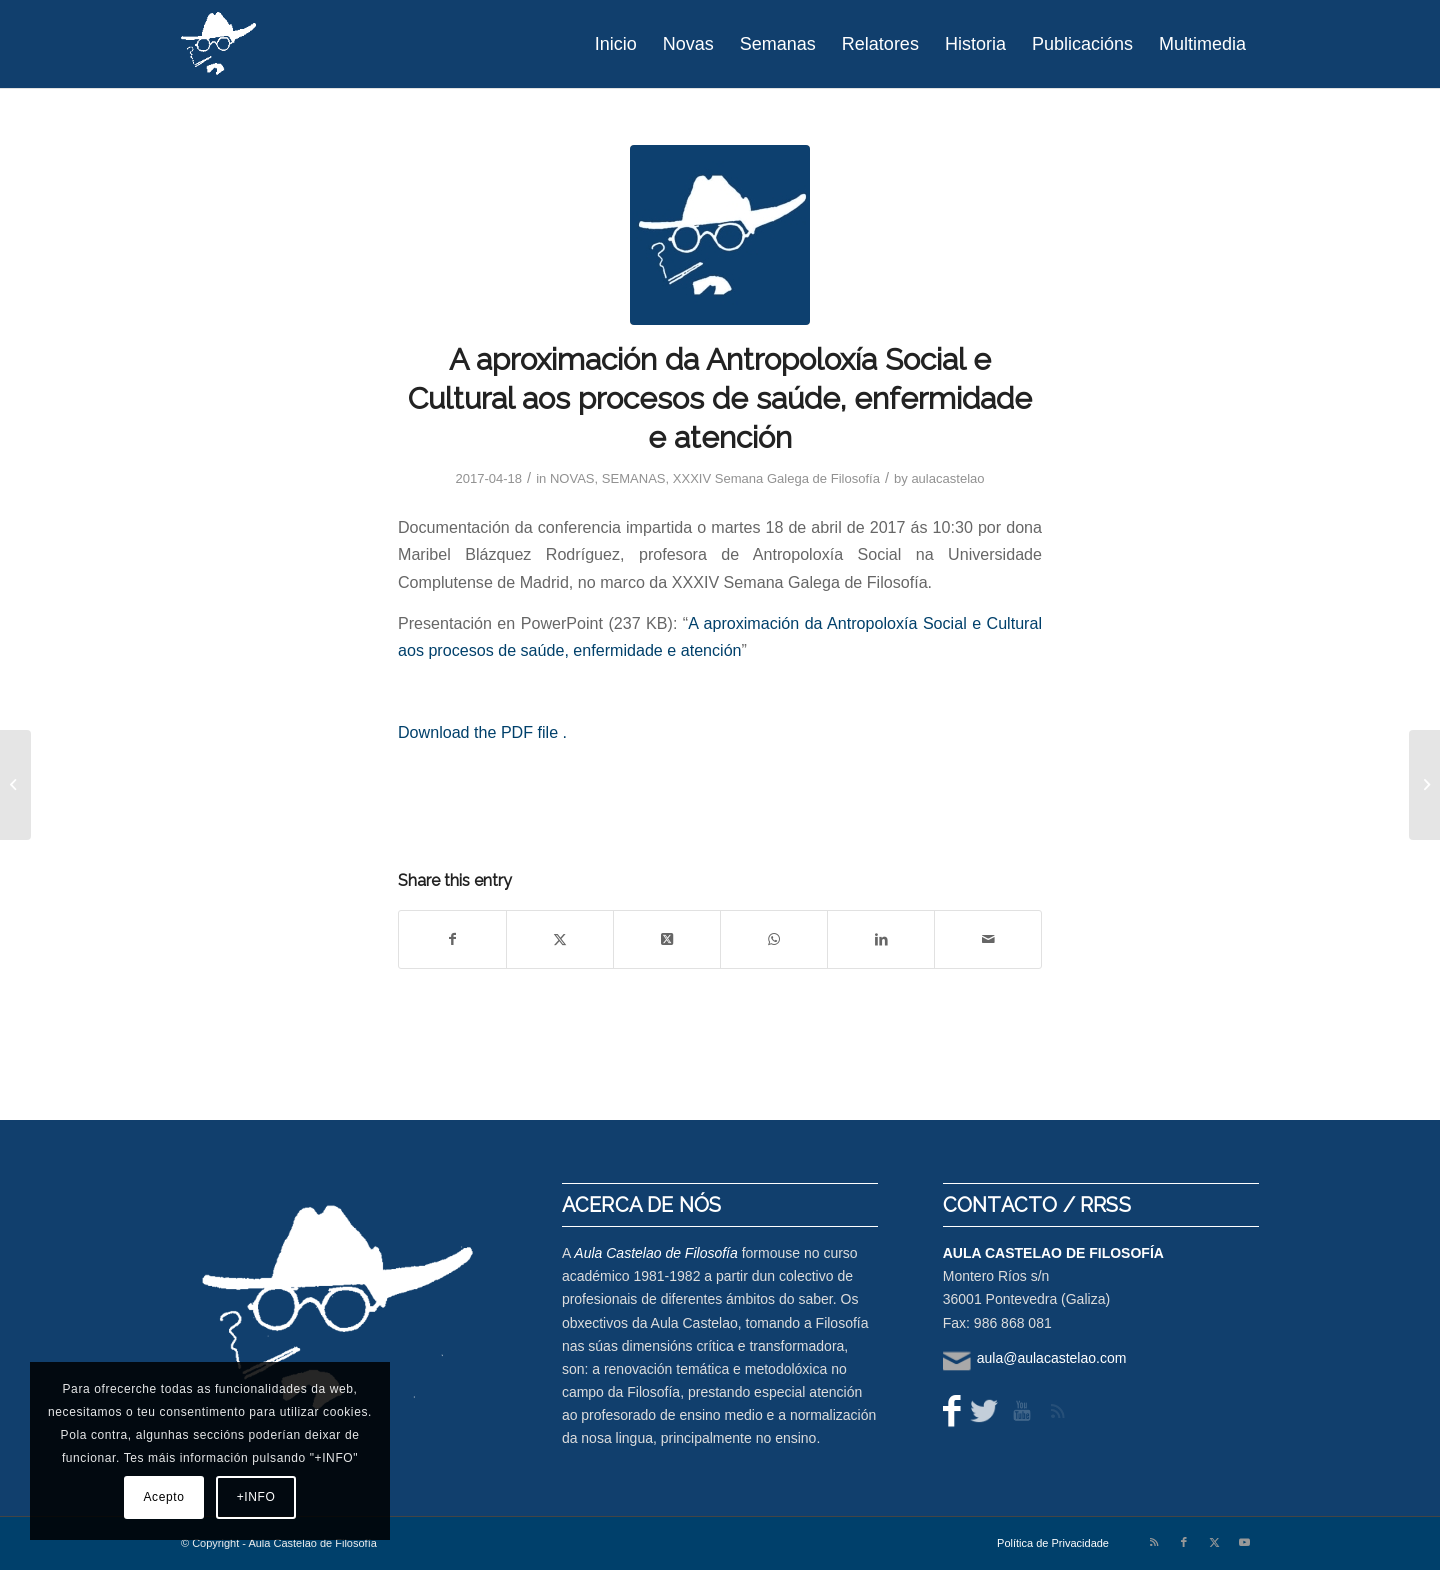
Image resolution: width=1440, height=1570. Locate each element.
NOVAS (572, 478)
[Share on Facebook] (452, 939)
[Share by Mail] (988, 939)
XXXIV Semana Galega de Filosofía (776, 478)
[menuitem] (616, 44)
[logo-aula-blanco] (219, 44)
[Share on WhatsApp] (774, 939)
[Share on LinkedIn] (881, 939)
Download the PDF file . (482, 732)
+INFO (256, 1497)
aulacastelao (947, 478)
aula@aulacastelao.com (1052, 1358)
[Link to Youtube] (1244, 1542)
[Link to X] (1214, 1542)
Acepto (164, 1497)
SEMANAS (634, 478)
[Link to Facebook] (1184, 1542)
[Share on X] (560, 939)
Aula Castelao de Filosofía (655, 1253)
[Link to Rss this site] (1154, 1542)
